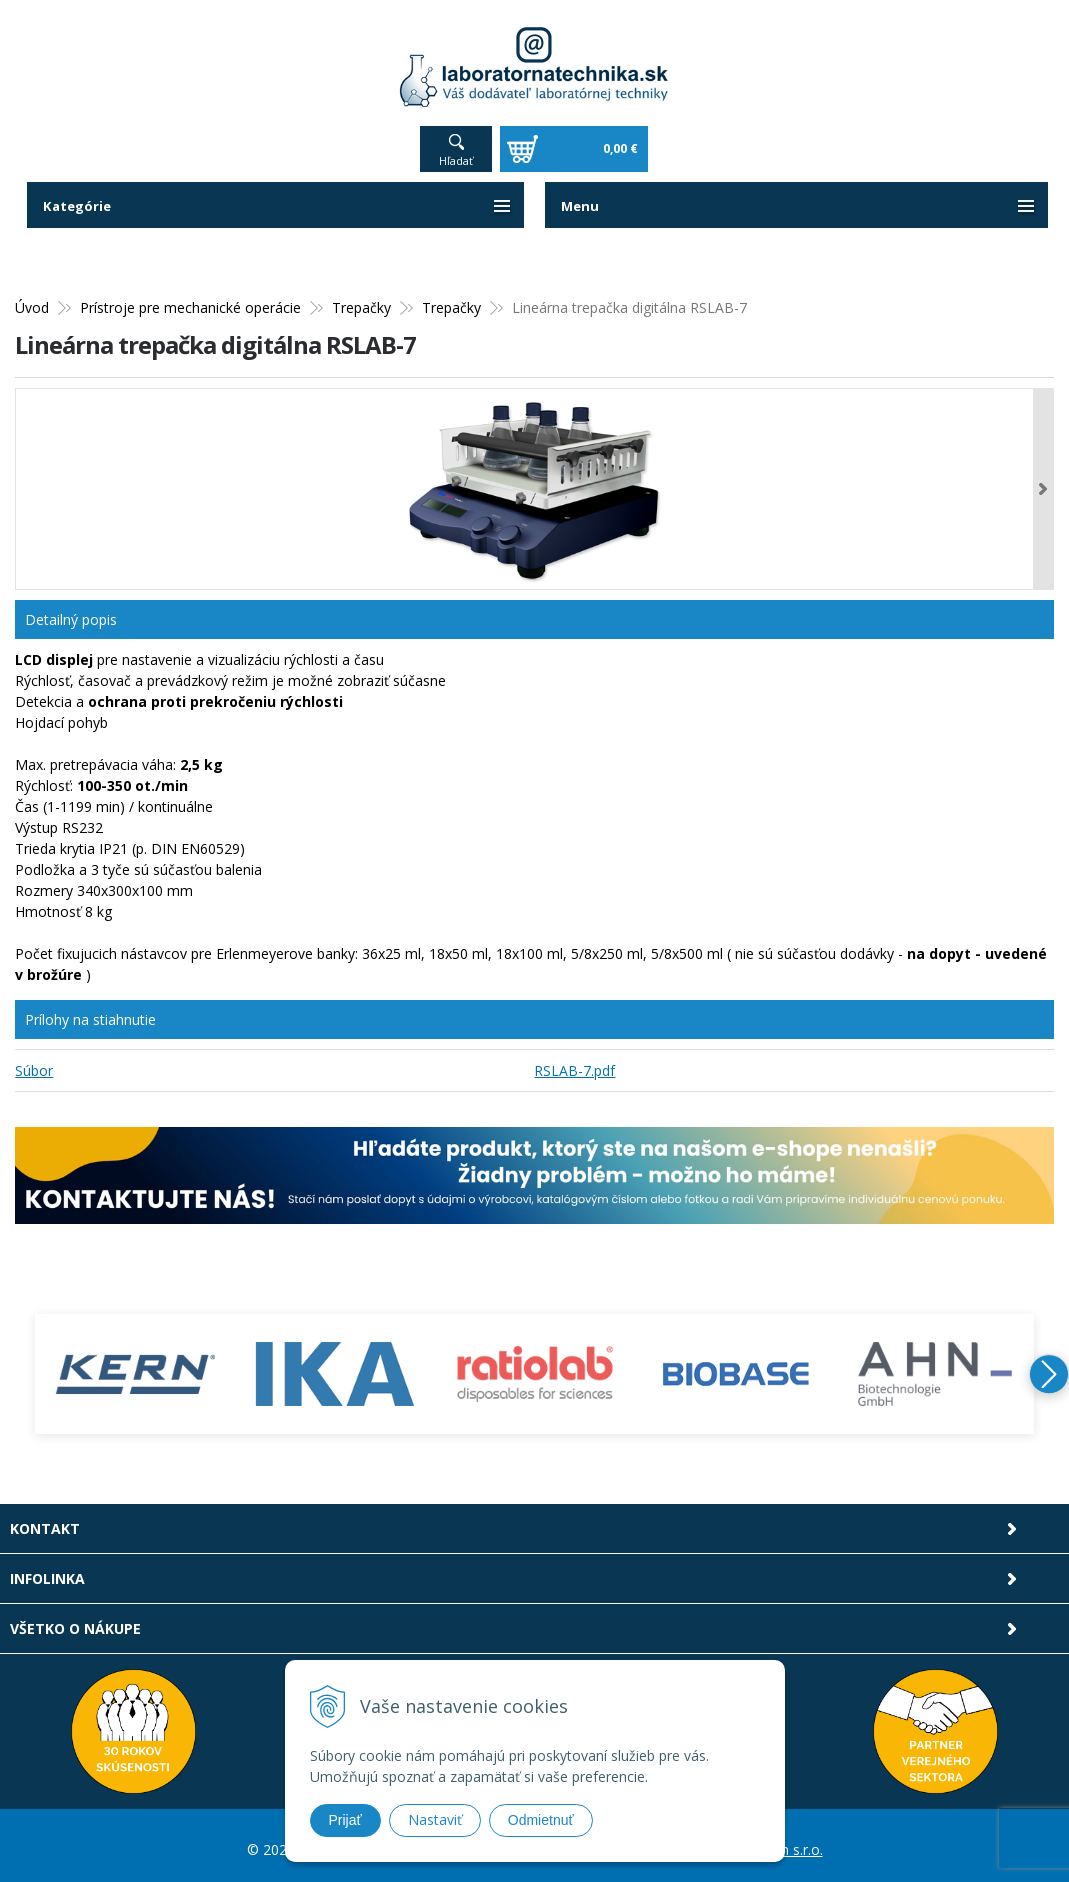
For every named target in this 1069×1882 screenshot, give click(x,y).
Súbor (34, 1062)
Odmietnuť (541, 1820)
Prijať (345, 1820)
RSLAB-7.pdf (574, 1062)
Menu (581, 197)
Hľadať (456, 152)
